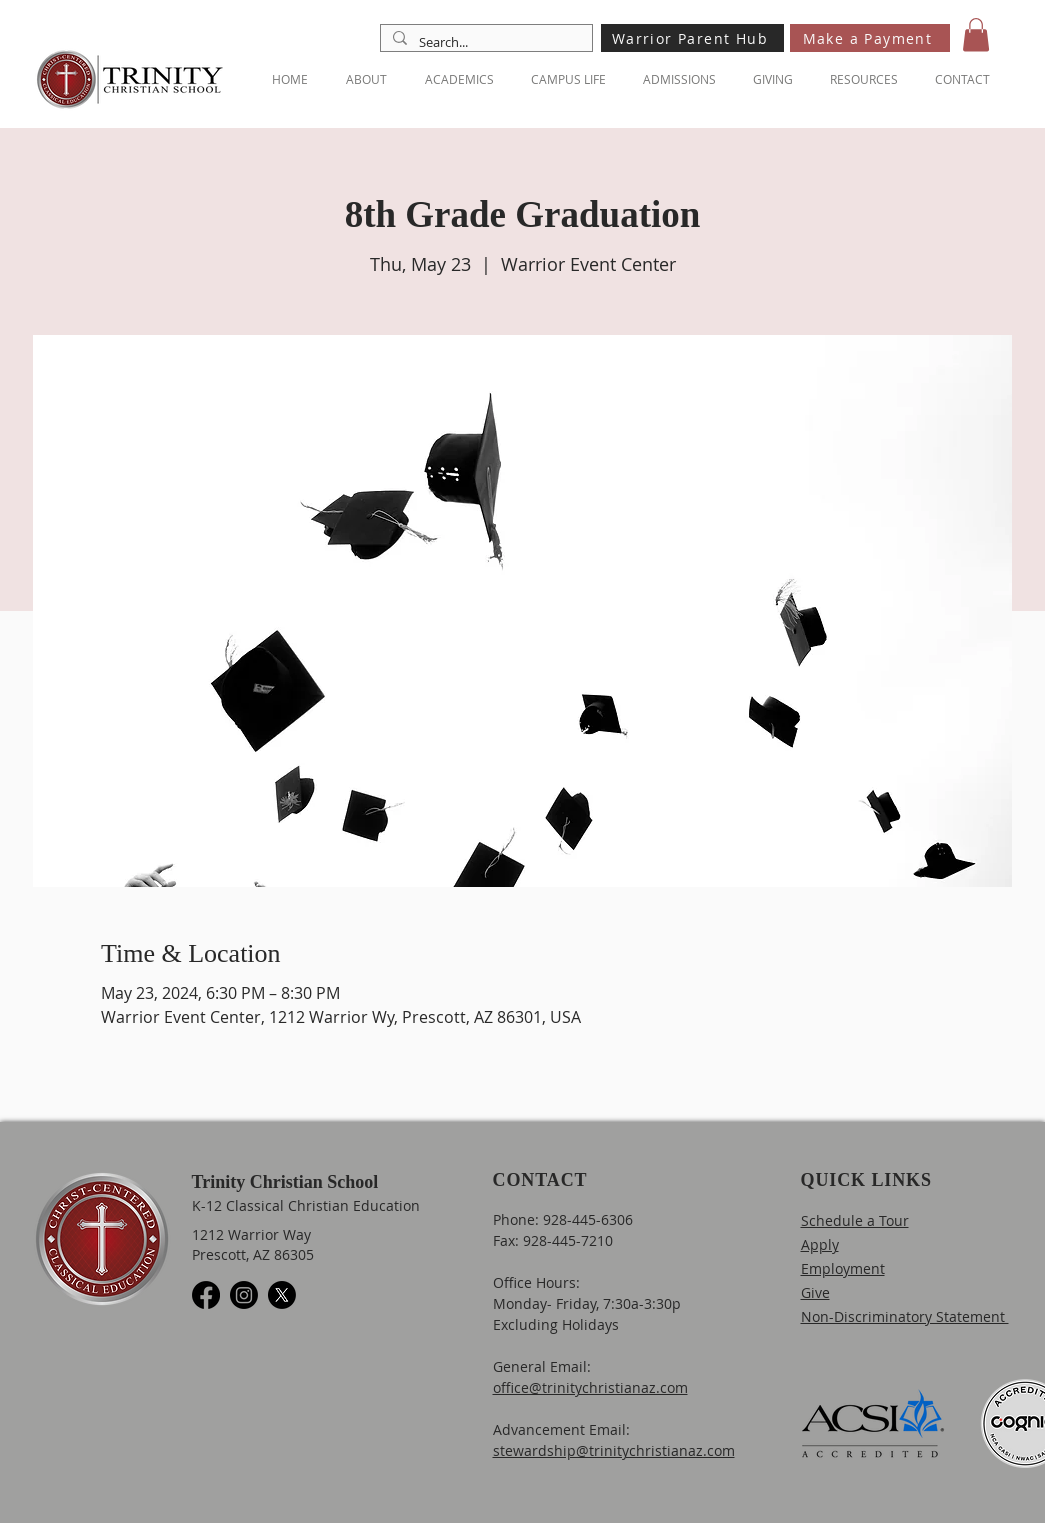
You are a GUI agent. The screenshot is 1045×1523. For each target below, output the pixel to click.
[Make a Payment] (870, 38)
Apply (820, 1244)
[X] (282, 1295)
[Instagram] (244, 1295)
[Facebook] (206, 1295)
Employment (843, 1268)
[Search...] (484, 42)
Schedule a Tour (855, 1220)
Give (815, 1292)
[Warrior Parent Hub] (692, 38)
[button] (976, 34)
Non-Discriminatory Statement (905, 1316)
